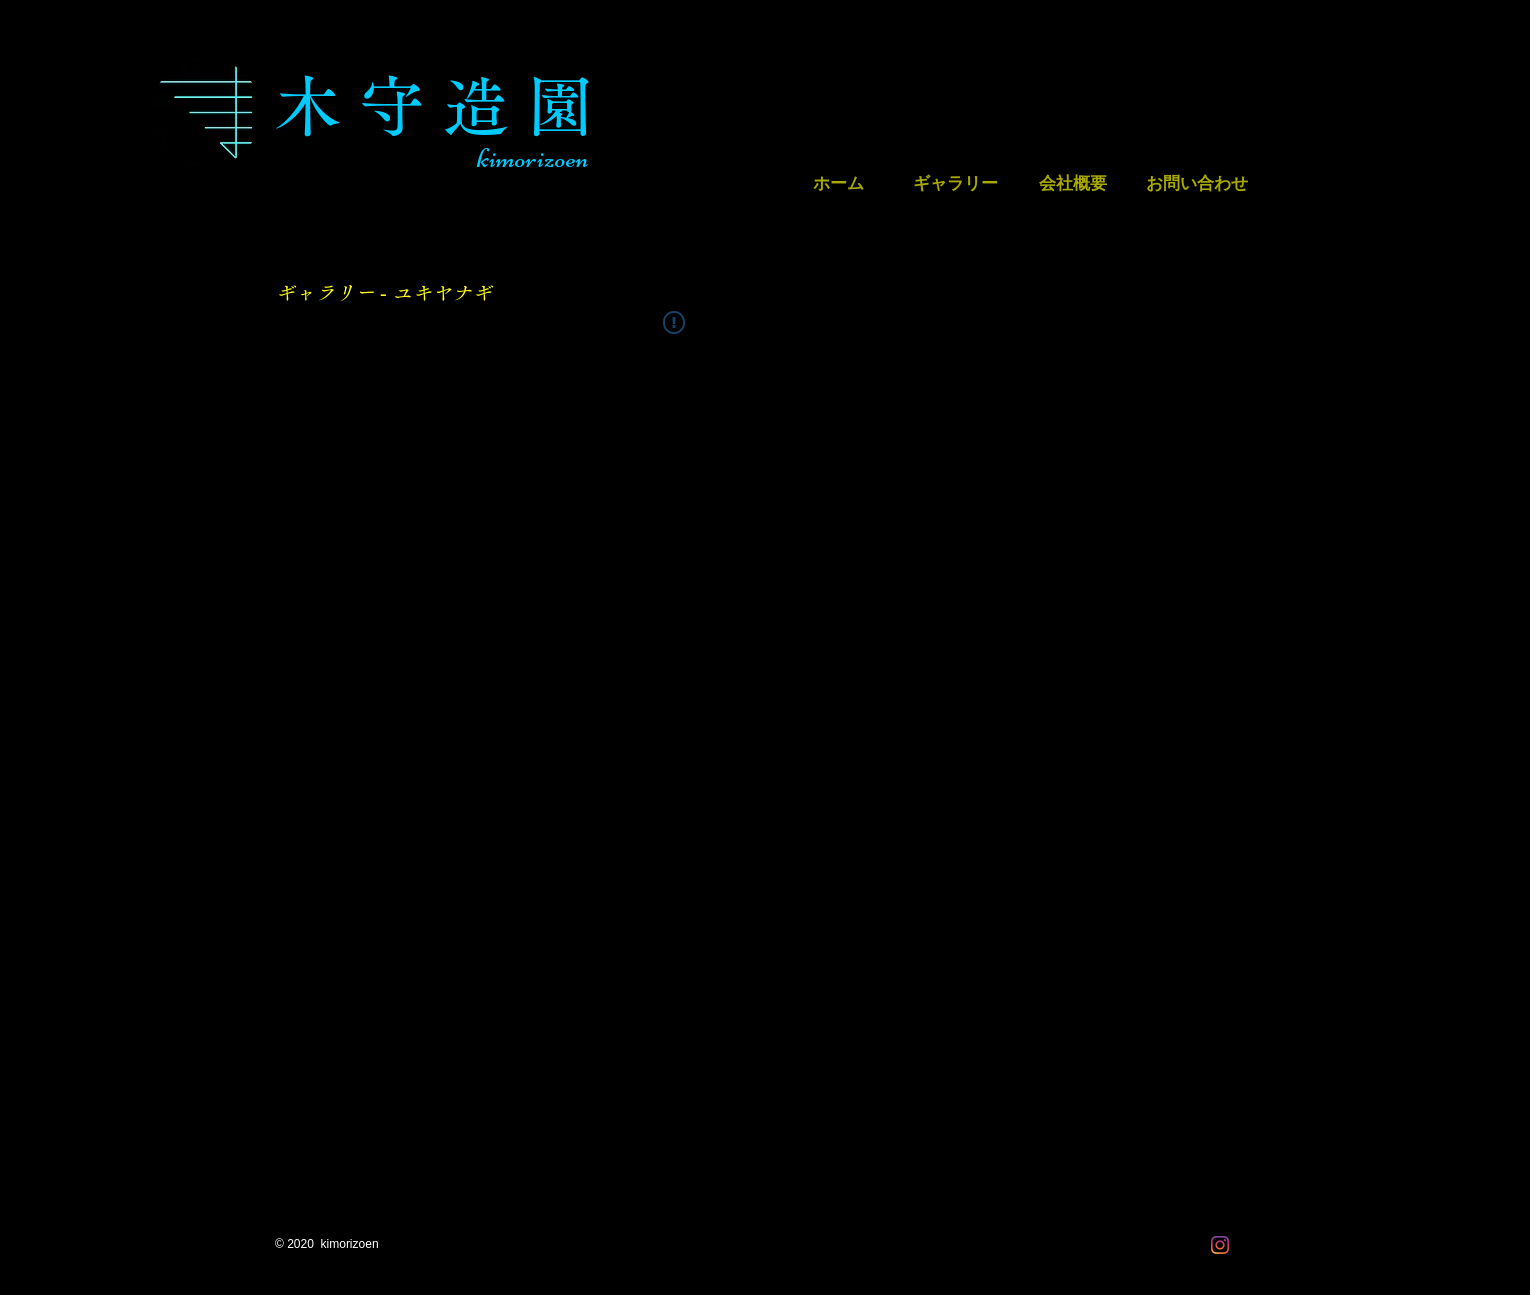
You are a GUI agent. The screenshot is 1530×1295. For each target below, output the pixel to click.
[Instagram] (1220, 1245)
